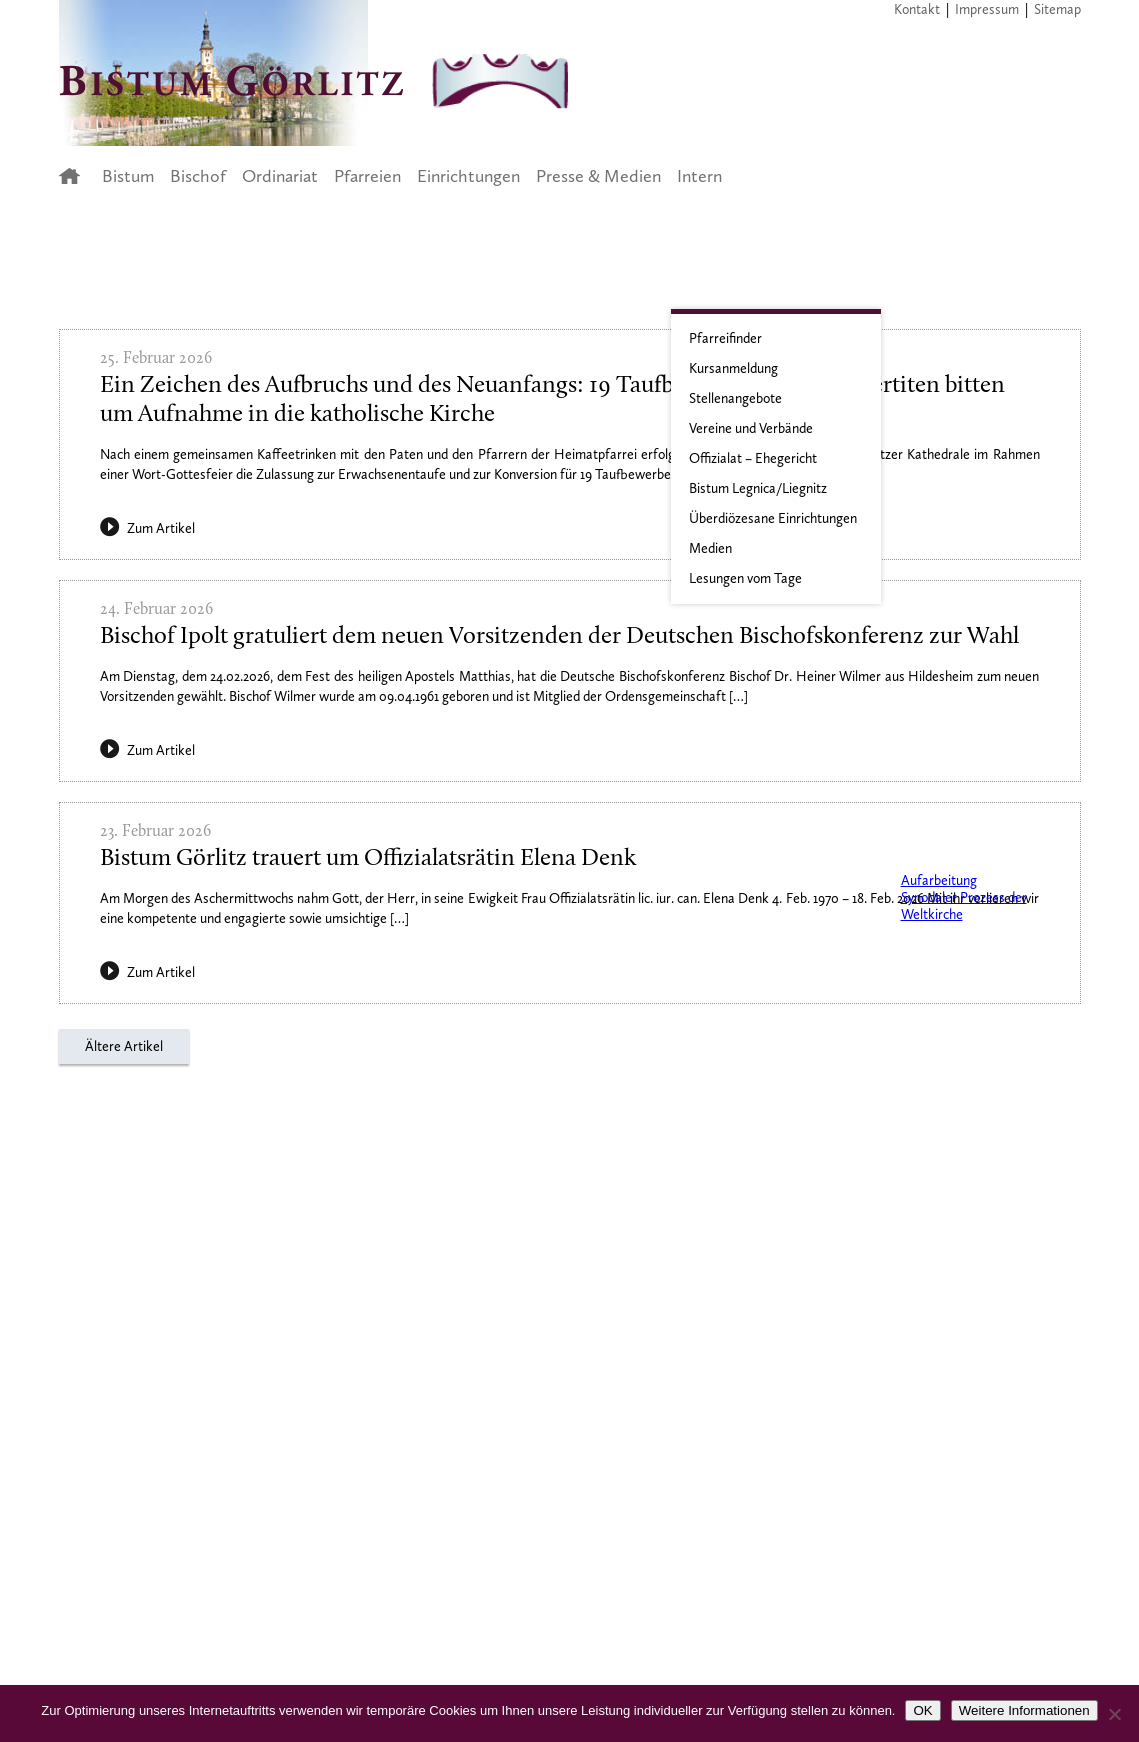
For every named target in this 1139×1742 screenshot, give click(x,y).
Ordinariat (280, 176)
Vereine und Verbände (751, 428)
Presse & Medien (598, 176)
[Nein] (1114, 1714)
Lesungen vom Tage (745, 578)
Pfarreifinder (725, 338)
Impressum (987, 9)
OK (922, 1710)
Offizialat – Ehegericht (753, 458)
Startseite (75, 176)
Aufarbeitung (939, 880)
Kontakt (917, 9)
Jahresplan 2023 (958, 507)
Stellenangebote (735, 398)
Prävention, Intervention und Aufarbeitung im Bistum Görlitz (958, 845)
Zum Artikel (147, 528)
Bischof (198, 176)
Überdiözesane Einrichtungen (773, 518)
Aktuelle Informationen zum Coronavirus (958, 354)
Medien (710, 548)
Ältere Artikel (124, 1046)
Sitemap (1057, 9)
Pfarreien (367, 176)
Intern (699, 176)
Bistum (128, 176)
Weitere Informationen (1024, 1710)
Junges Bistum (958, 644)
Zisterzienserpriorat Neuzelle (958, 755)
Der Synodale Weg (958, 969)
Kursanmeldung (733, 368)
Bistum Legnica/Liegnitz (758, 488)
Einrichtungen (468, 176)
